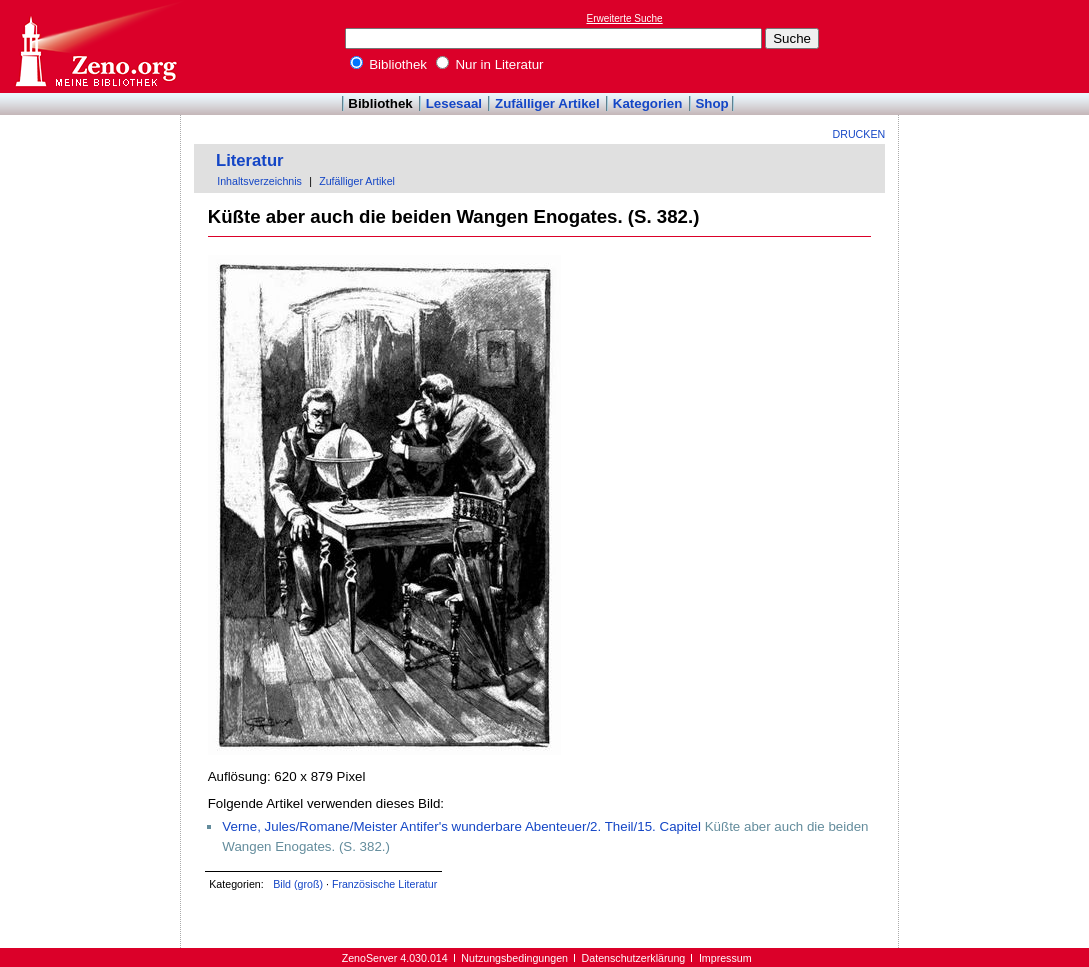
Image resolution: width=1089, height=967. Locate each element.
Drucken (859, 134)
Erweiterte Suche (625, 18)
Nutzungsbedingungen (514, 958)
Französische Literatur (384, 884)
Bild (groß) (298, 884)
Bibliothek (389, 64)
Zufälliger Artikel (547, 103)
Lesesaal (454, 103)
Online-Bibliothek (95, 46)
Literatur (250, 160)
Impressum (725, 958)
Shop (711, 103)
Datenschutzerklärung (634, 958)
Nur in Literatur (490, 64)
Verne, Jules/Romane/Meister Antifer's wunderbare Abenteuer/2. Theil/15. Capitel (461, 826)
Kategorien (648, 103)
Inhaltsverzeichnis (259, 181)
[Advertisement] (997, 46)
